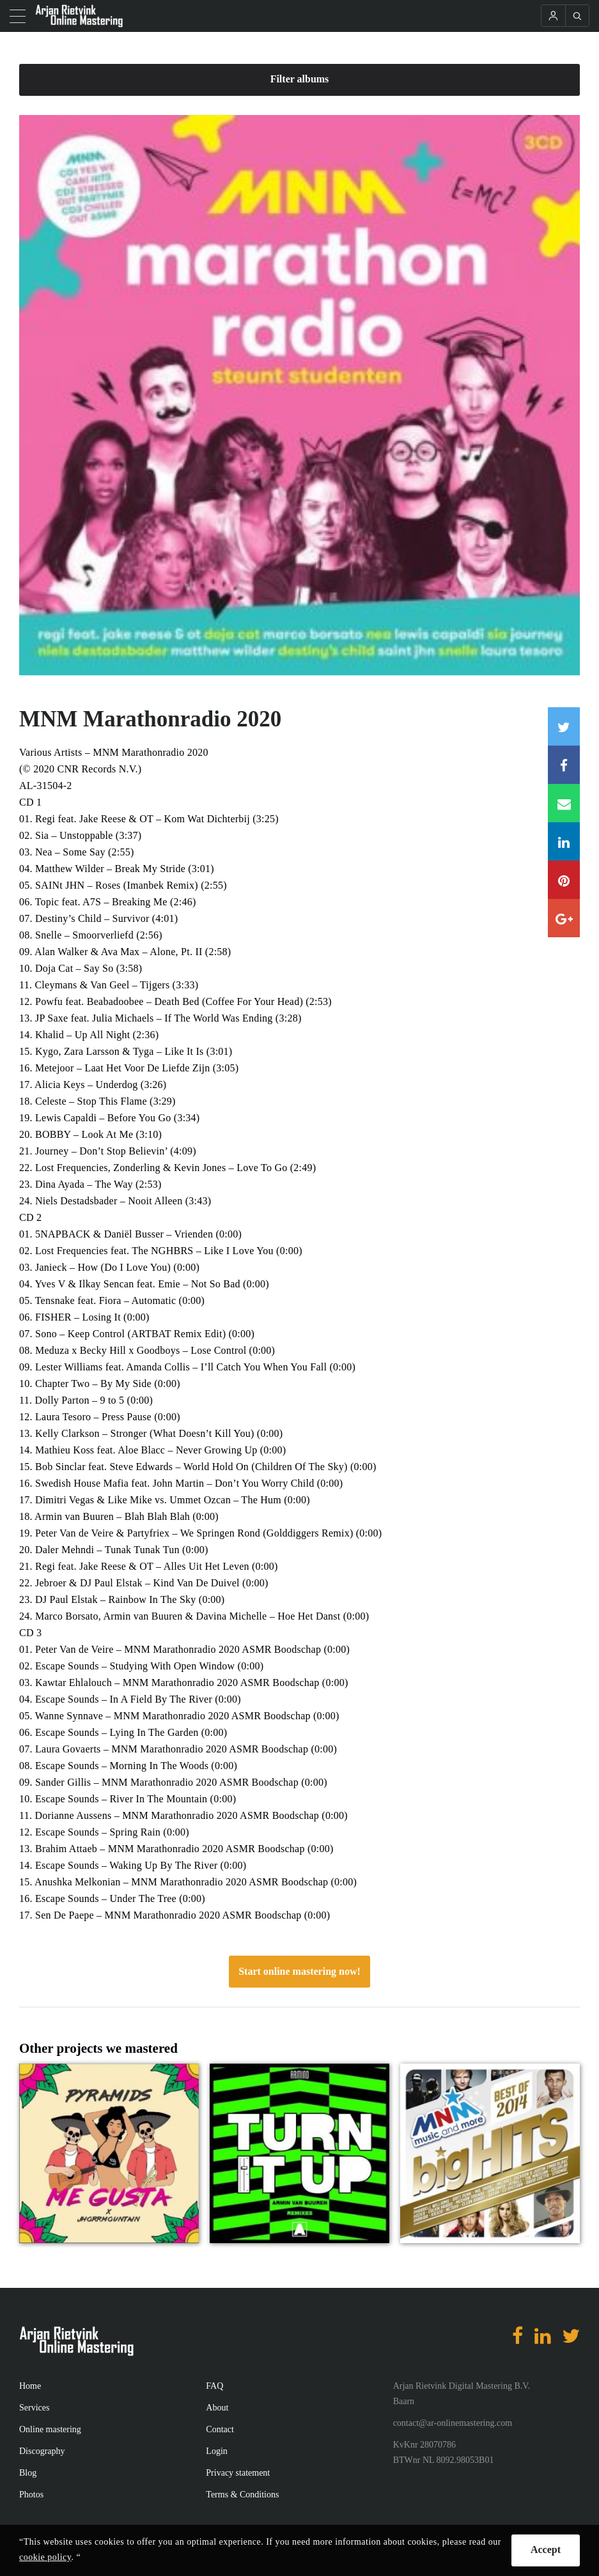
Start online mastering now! (299, 1971)
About (217, 2407)
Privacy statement (238, 2473)
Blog (27, 2473)
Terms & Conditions (242, 2494)
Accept (546, 2549)
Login (216, 2451)
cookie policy (45, 2557)
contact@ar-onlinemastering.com (452, 2423)
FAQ (214, 2386)
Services (34, 2407)
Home (30, 2386)
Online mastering (50, 2429)
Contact (220, 2429)
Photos (31, 2494)
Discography (42, 2451)
